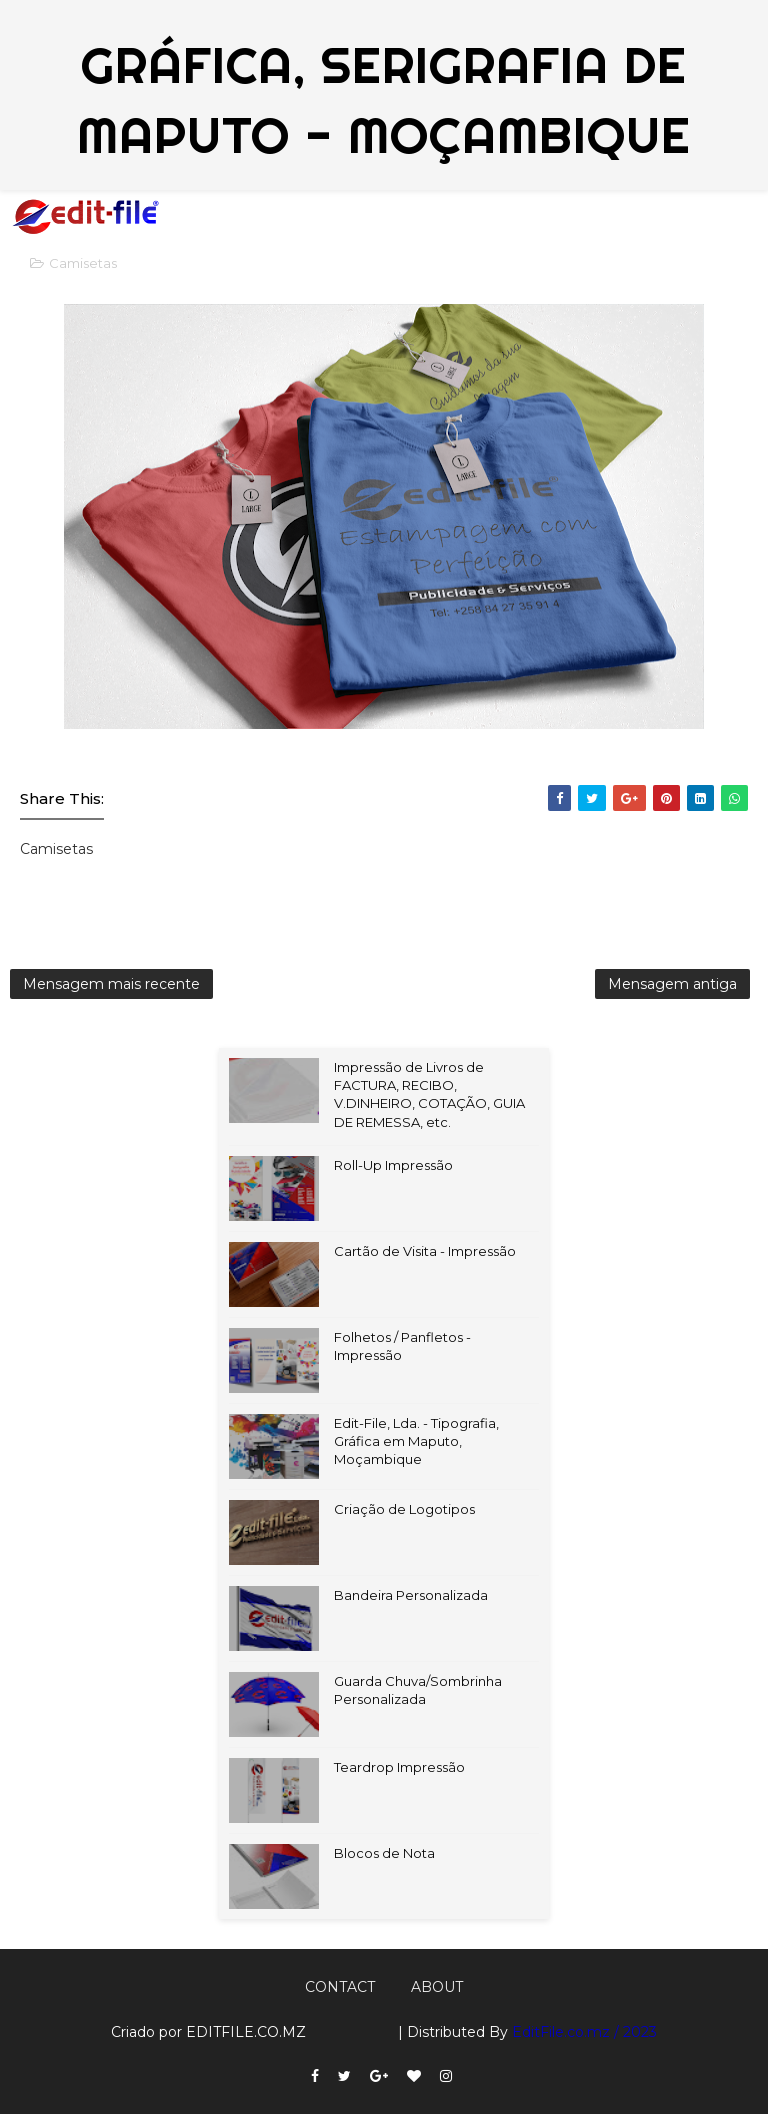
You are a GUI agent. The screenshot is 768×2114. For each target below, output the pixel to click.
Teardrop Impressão (399, 1767)
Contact (340, 1987)
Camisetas (83, 263)
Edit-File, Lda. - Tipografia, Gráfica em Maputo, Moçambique (416, 1441)
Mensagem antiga (672, 984)
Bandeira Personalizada (411, 1595)
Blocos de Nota (384, 1853)
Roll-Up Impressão (393, 1165)
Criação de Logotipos (404, 1509)
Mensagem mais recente (111, 984)
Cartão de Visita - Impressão (425, 1251)
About (437, 1987)
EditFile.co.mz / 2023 (584, 2032)
